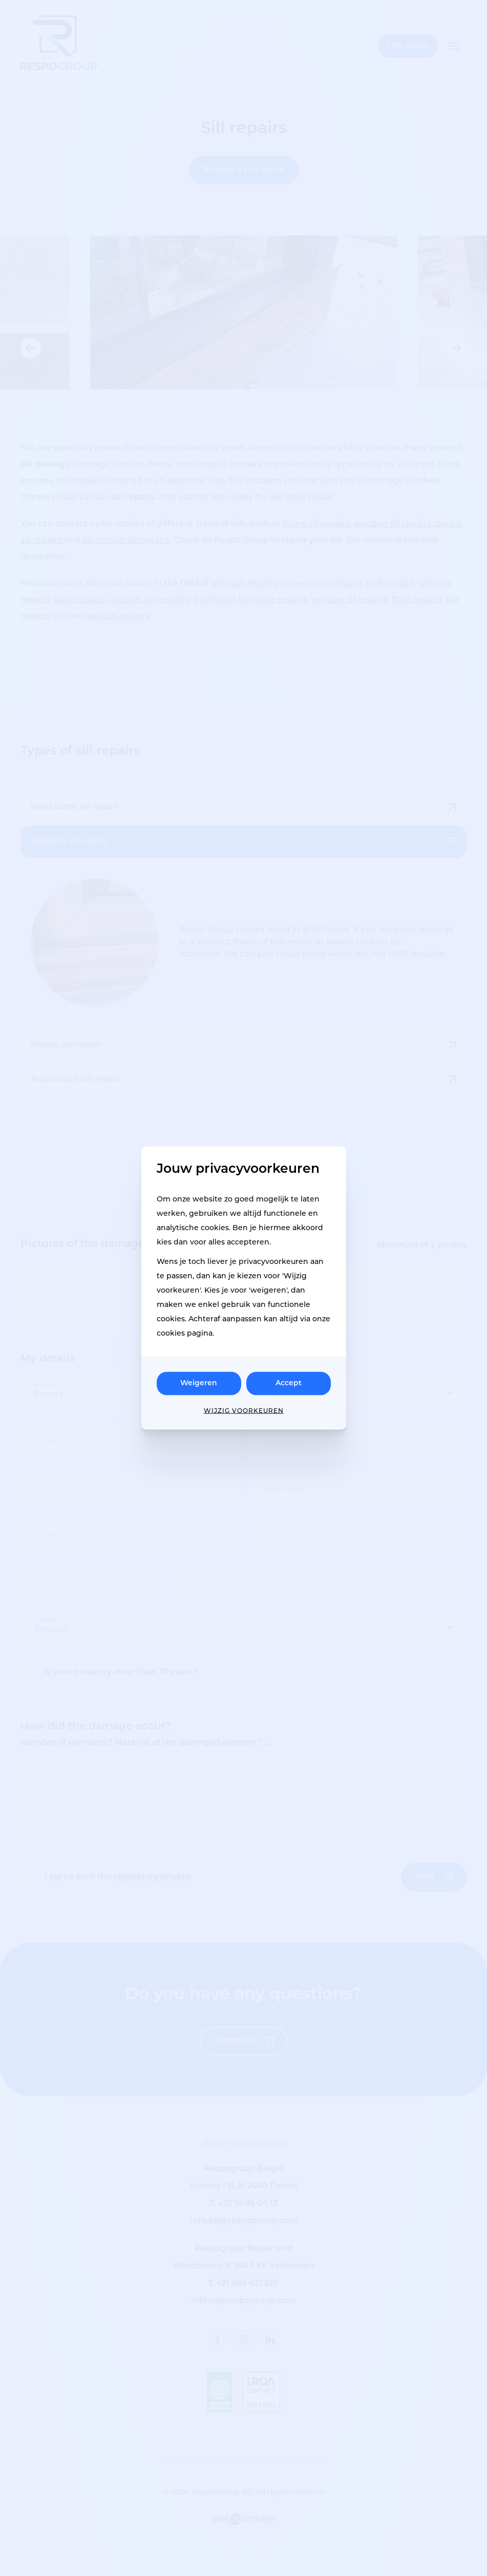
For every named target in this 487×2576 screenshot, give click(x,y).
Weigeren (198, 1383)
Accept (289, 1383)
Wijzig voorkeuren (244, 1411)
